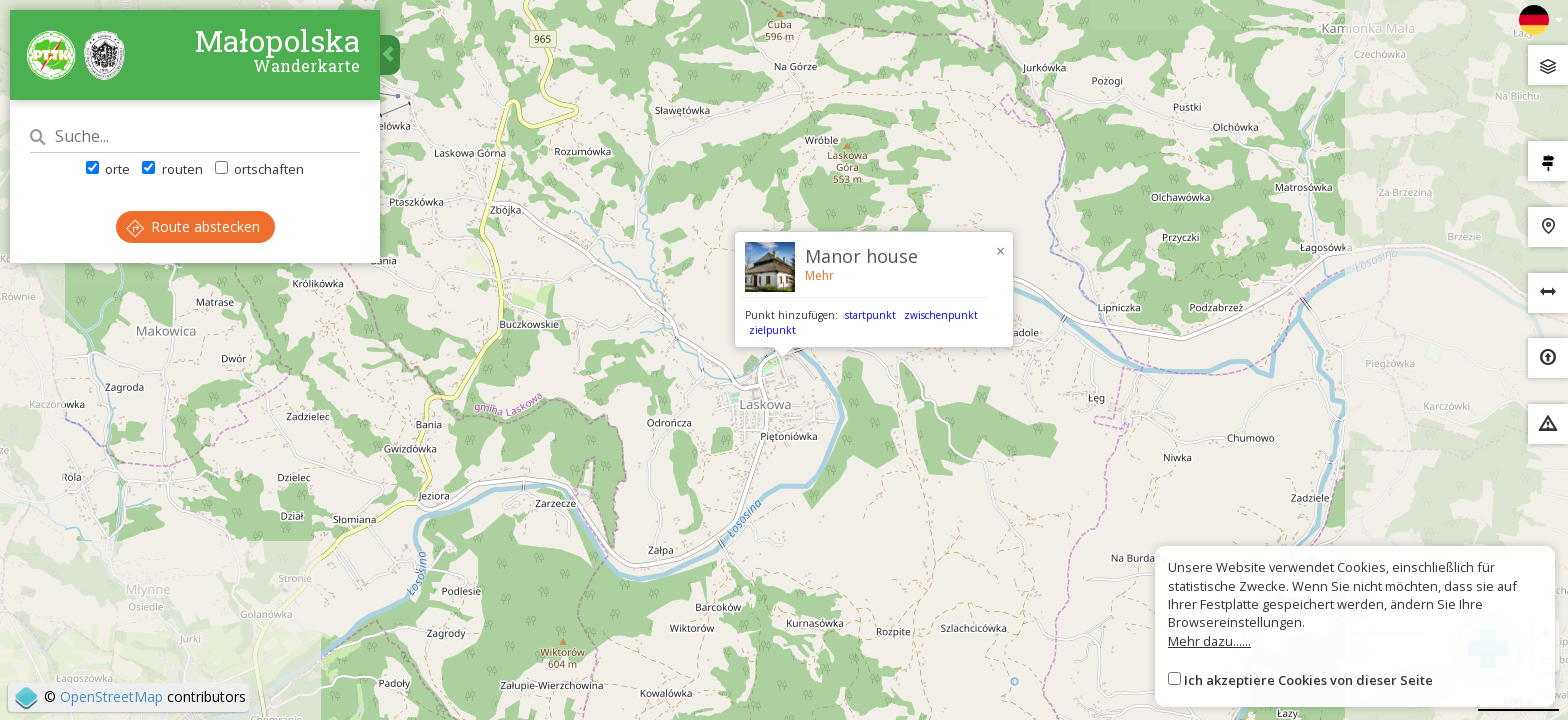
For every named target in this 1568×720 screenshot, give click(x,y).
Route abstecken (193, 226)
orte (108, 169)
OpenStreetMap (111, 696)
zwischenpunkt (941, 315)
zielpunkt (772, 330)
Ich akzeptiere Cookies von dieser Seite (1308, 680)
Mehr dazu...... (1209, 641)
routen (172, 169)
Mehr (819, 275)
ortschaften (259, 169)
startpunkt (870, 315)
